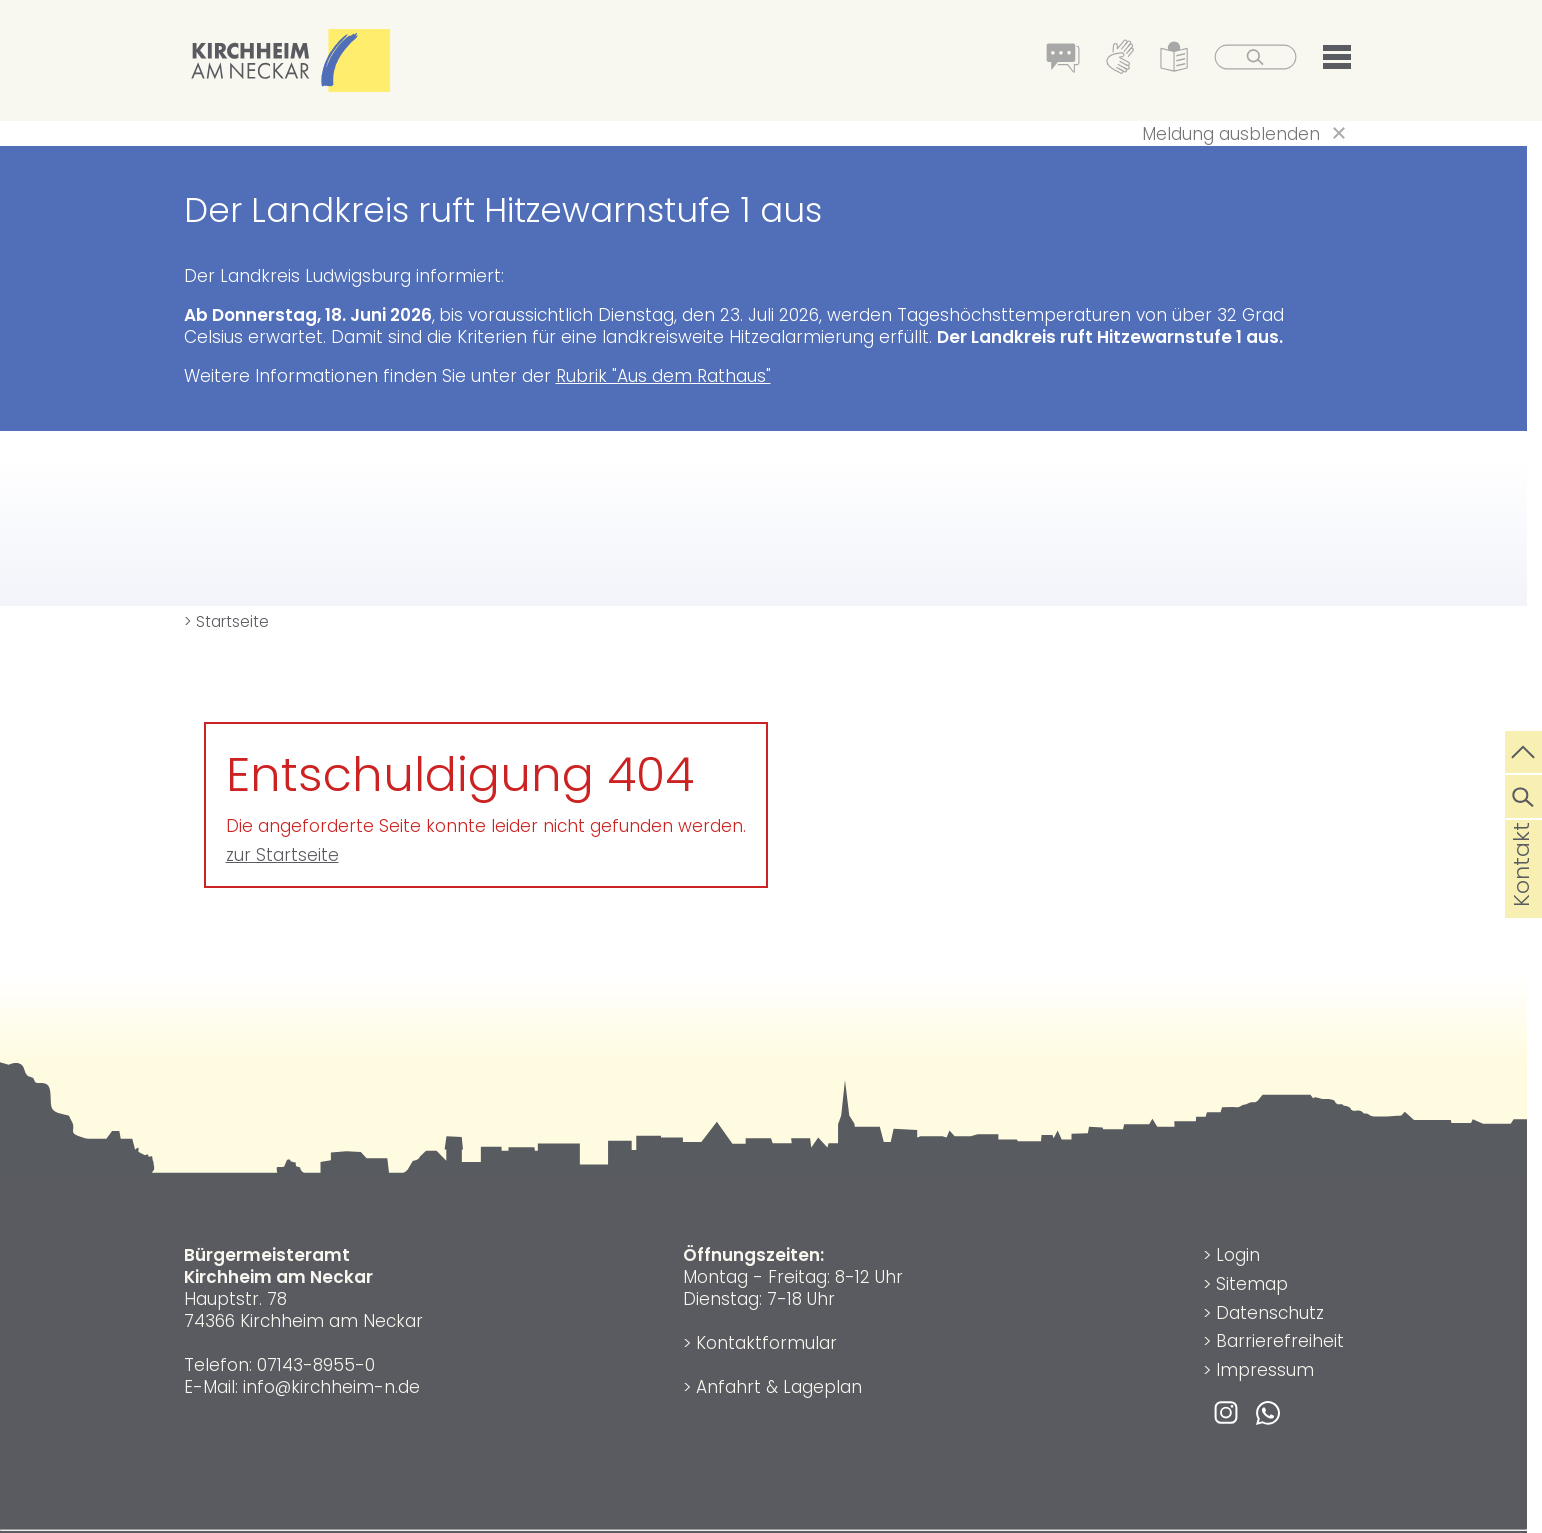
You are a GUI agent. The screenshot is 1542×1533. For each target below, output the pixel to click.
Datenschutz (1270, 1313)
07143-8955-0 (316, 1365)
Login (1238, 1255)
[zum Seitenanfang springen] (1523, 750)
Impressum (1265, 1370)
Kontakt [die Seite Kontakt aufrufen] (1521, 896)
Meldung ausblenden (1231, 134)
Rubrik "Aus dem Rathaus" (663, 376)
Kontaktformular (766, 1343)
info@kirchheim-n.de (331, 1387)
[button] (1337, 61)
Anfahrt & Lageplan (779, 1387)
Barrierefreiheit (1280, 1341)
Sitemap (1252, 1284)
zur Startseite (282, 855)
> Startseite (226, 621)
